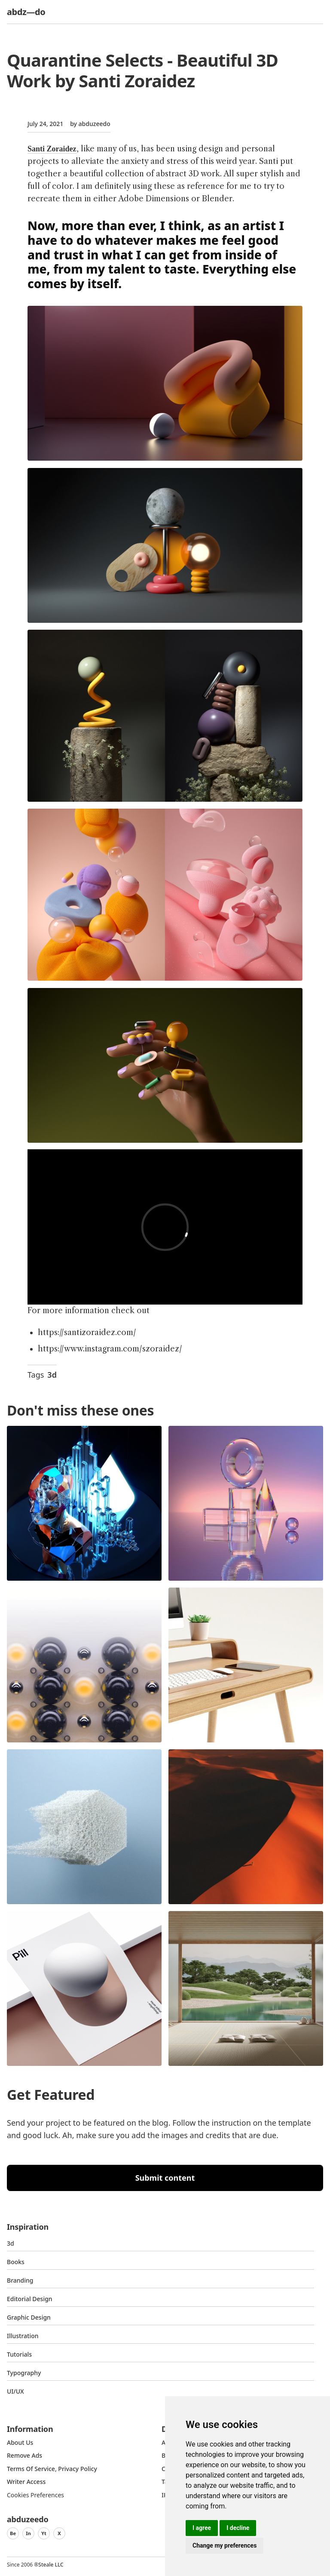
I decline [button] (237, 2527)
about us (20, 2442)
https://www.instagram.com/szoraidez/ (110, 1349)
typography (24, 2373)
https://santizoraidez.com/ (87, 1332)
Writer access (26, 2482)
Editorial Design (29, 2299)
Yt (43, 2533)
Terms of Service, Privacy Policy (52, 2469)
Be (13, 2533)
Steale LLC (50, 2564)
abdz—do (26, 12)
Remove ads (24, 2455)
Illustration (23, 2336)
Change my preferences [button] (224, 2545)
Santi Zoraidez (52, 149)
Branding (20, 2280)
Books (15, 2262)
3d (52, 1375)
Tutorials (19, 2354)
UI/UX (15, 2391)
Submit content (165, 2178)
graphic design (29, 2317)
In (28, 2533)
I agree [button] (201, 2527)
